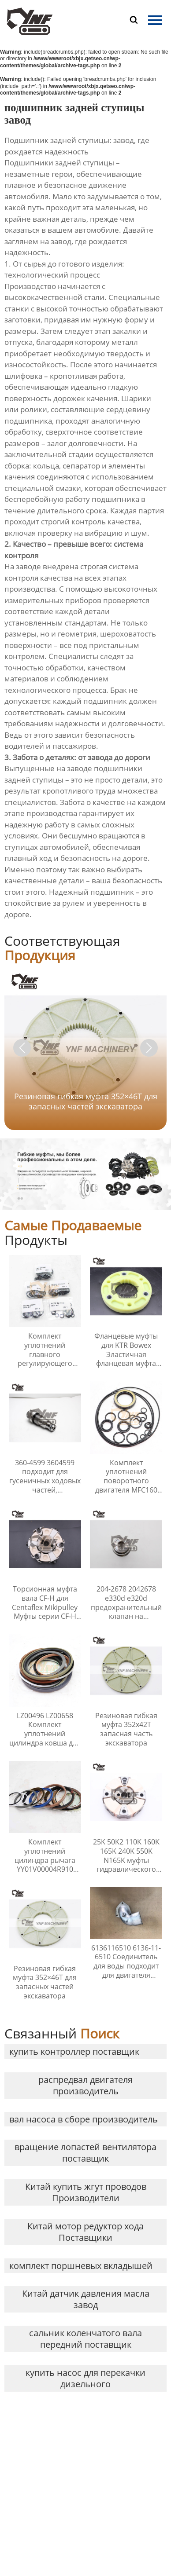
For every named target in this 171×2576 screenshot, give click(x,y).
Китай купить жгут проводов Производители (85, 2192)
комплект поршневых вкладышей (80, 2266)
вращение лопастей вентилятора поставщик (85, 2152)
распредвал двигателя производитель (85, 2085)
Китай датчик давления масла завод (85, 2299)
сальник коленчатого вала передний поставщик (85, 2338)
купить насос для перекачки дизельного (85, 2378)
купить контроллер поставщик (74, 2051)
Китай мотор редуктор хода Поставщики (85, 2231)
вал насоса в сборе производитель (83, 2119)
